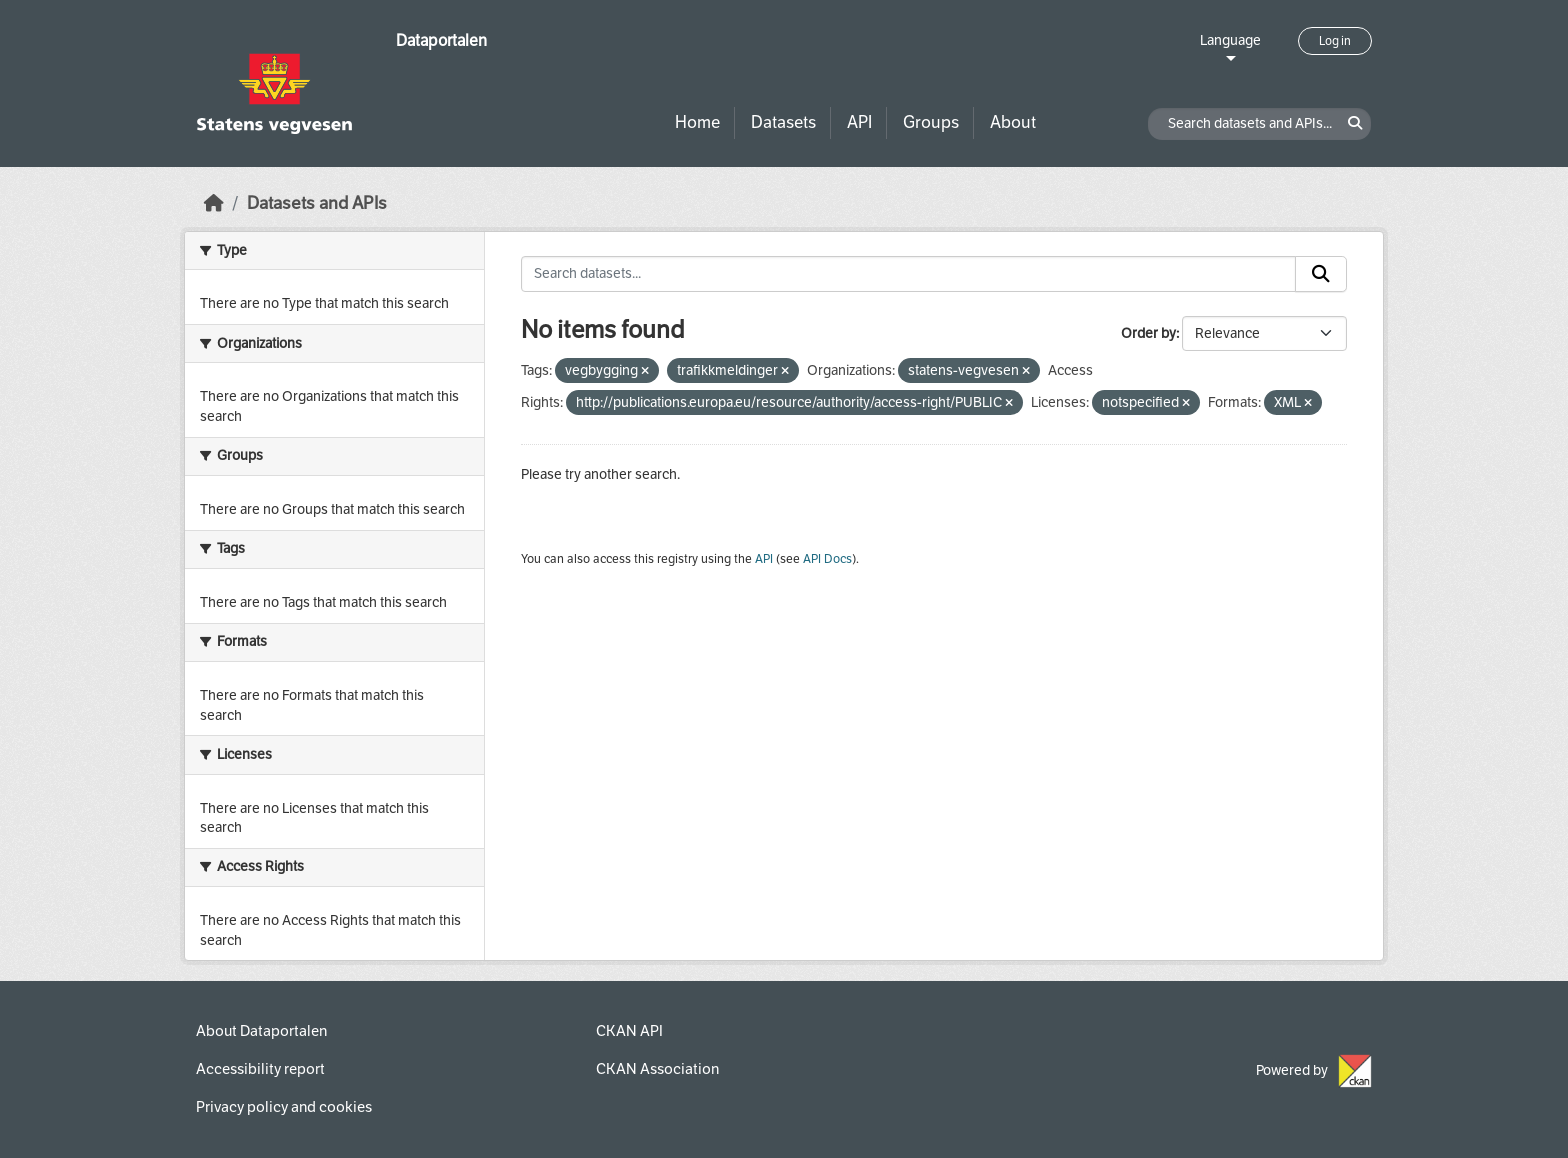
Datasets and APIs (317, 203)
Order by (1148, 333)
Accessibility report (260, 1069)
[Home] (214, 203)
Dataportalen (441, 40)
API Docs (827, 559)
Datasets (783, 122)
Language (1230, 40)
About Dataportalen (261, 1031)
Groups (931, 122)
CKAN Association (657, 1069)
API (859, 122)
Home (697, 122)
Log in (1335, 41)
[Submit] (1321, 274)
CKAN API (629, 1031)
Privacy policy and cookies (284, 1107)
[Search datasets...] (909, 274)
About (1013, 122)
